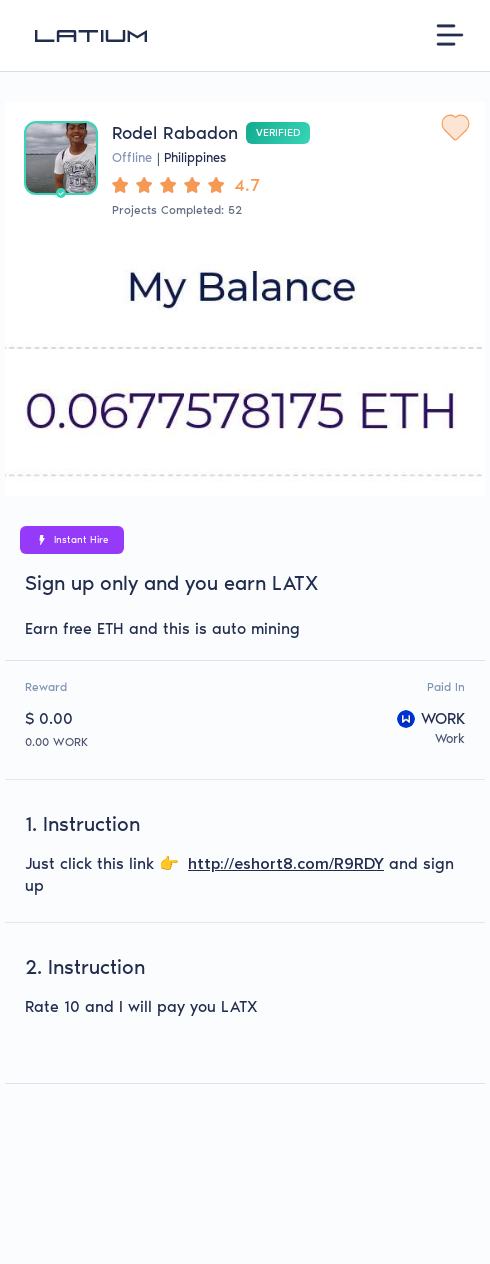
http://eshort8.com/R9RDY (286, 864)
